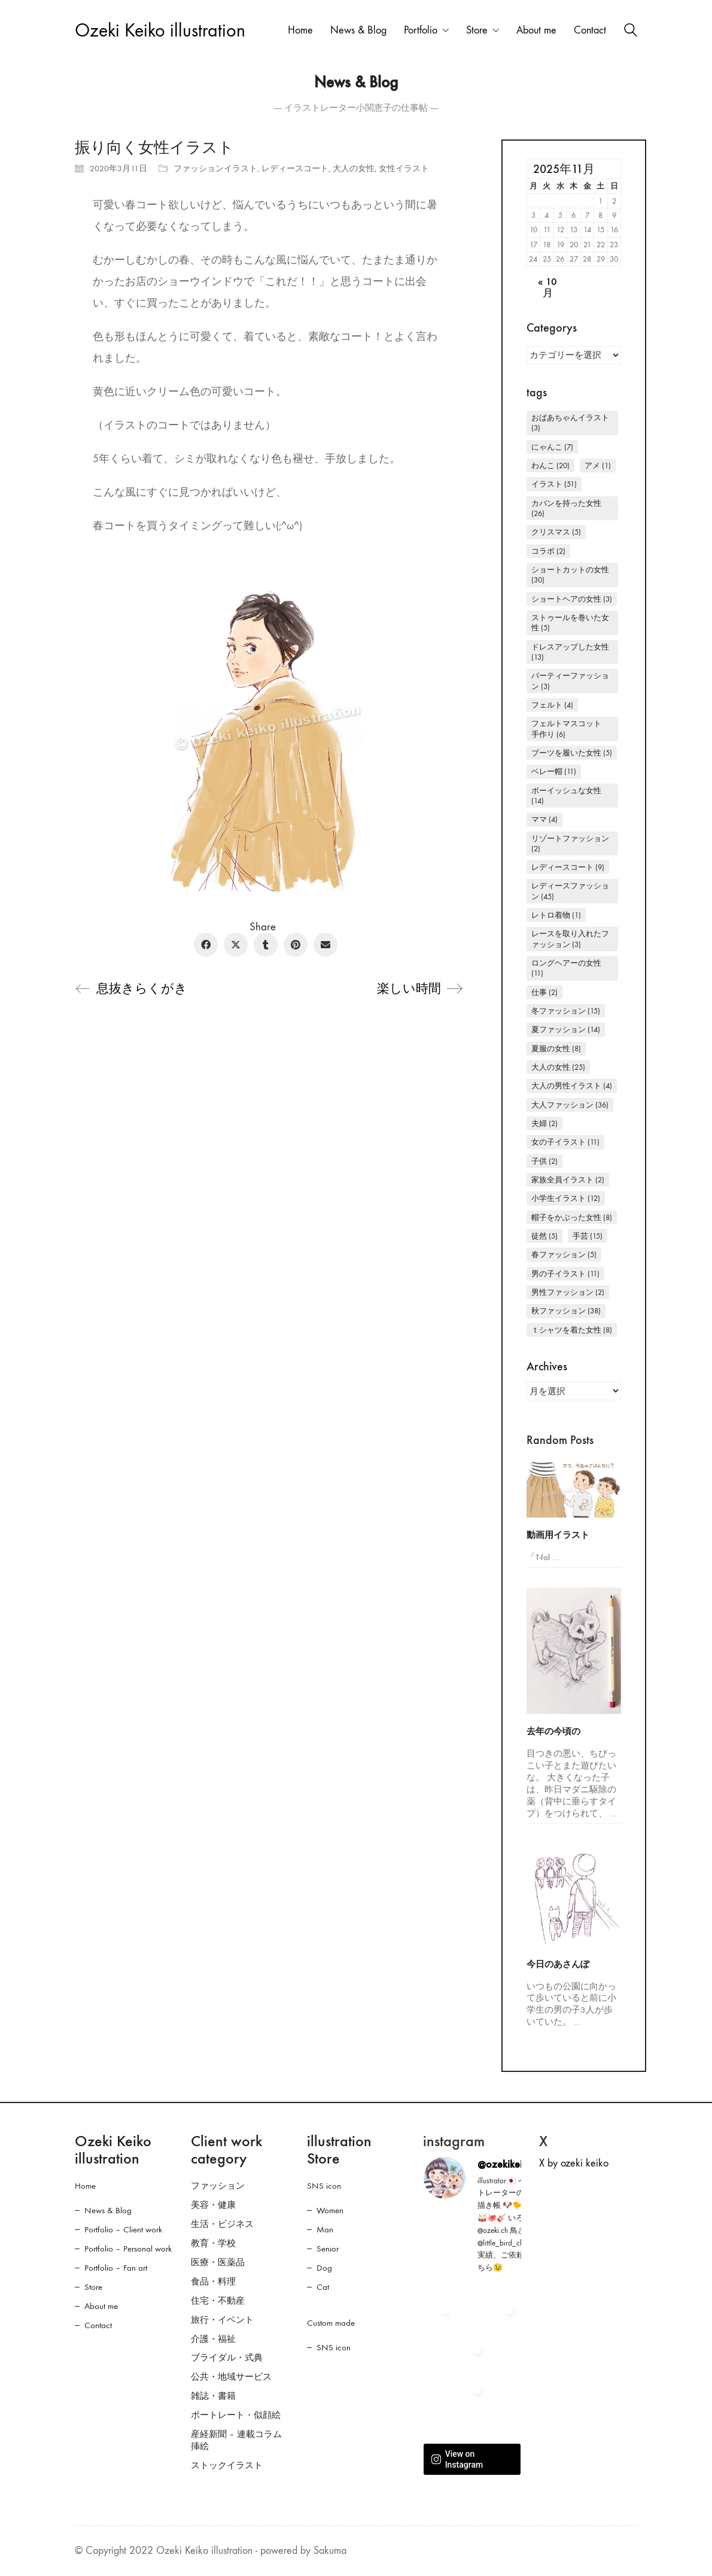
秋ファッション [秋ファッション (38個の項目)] (566, 1310)
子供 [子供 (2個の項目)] (544, 1161)
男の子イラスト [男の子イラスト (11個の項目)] (565, 1273)
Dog (324, 2267)
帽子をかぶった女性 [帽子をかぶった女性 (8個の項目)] (571, 1217)
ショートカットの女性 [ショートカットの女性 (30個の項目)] (570, 574)
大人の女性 (354, 168)
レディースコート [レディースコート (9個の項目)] (567, 867)
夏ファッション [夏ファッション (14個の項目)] (565, 1029)
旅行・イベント (222, 2319)
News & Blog (108, 2210)
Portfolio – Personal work (128, 2248)
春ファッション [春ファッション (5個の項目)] (564, 1254)
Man (325, 2229)
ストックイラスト (227, 2465)
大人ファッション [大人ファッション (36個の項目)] (569, 1104)
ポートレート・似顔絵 (236, 2415)
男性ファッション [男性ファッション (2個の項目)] (567, 1292)
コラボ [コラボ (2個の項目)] (548, 551)
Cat (323, 2286)
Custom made (331, 2322)
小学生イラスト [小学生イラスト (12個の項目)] (565, 1198)
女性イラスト (404, 168)
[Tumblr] (266, 945)
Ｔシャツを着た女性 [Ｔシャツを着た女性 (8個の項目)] (571, 1329)
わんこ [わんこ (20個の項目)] (550, 465)
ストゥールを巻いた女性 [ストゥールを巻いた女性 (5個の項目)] (570, 622)
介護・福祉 (213, 2339)
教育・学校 (213, 2243)
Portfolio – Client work (123, 2229)
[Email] (325, 945)
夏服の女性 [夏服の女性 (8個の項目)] (556, 1048)
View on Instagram (457, 2459)
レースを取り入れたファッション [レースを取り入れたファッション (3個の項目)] (570, 938)
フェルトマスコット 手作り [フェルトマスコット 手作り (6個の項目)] (570, 728)
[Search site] (630, 31)
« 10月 (547, 288)
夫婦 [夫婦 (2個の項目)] (544, 1123)
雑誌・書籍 (213, 2395)
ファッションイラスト (215, 168)
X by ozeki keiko (573, 2163)
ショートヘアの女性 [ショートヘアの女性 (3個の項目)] (571, 598)
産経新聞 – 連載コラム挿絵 (236, 2440)
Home (85, 2185)
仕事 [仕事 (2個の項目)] (544, 992)
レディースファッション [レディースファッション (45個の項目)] (570, 890)
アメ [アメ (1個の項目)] (598, 465)
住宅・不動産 (218, 2300)
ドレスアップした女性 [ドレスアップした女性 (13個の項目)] (570, 652)
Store (93, 2286)
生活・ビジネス (222, 2224)
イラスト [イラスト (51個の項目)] (554, 484)
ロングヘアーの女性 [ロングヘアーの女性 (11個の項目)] (566, 968)
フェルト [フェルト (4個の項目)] (552, 704)
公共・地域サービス (231, 2376)
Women (330, 2210)
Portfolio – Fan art (115, 2267)
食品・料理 (213, 2281)
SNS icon (324, 2185)
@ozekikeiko (505, 2164)
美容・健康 (213, 2204)
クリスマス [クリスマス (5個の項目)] (556, 531)
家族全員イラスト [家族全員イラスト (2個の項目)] (567, 1179)
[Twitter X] (236, 945)
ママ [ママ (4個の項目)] (544, 819)
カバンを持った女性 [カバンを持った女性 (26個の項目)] (566, 508)
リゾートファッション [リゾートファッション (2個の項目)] (570, 843)
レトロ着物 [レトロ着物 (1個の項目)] (556, 915)
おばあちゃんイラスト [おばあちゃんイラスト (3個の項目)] (570, 422)
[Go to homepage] (160, 31)
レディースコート (294, 168)
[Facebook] (206, 945)
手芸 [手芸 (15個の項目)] (588, 1235)
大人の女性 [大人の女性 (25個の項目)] (558, 1067)
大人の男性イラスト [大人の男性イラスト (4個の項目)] (571, 1085)
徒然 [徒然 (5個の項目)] (544, 1235)
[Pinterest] (296, 945)
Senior (328, 2248)
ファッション (218, 2185)
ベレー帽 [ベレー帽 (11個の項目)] (553, 771)
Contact (98, 2325)
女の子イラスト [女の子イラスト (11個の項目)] (565, 1141)
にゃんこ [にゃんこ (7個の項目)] (552, 446)
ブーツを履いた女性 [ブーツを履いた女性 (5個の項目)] (571, 752)
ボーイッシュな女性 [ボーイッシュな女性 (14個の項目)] (566, 795)
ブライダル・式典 (227, 2357)
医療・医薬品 (218, 2262)
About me (101, 2306)
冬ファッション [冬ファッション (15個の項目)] (565, 1010)
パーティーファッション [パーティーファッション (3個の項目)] (570, 680)
